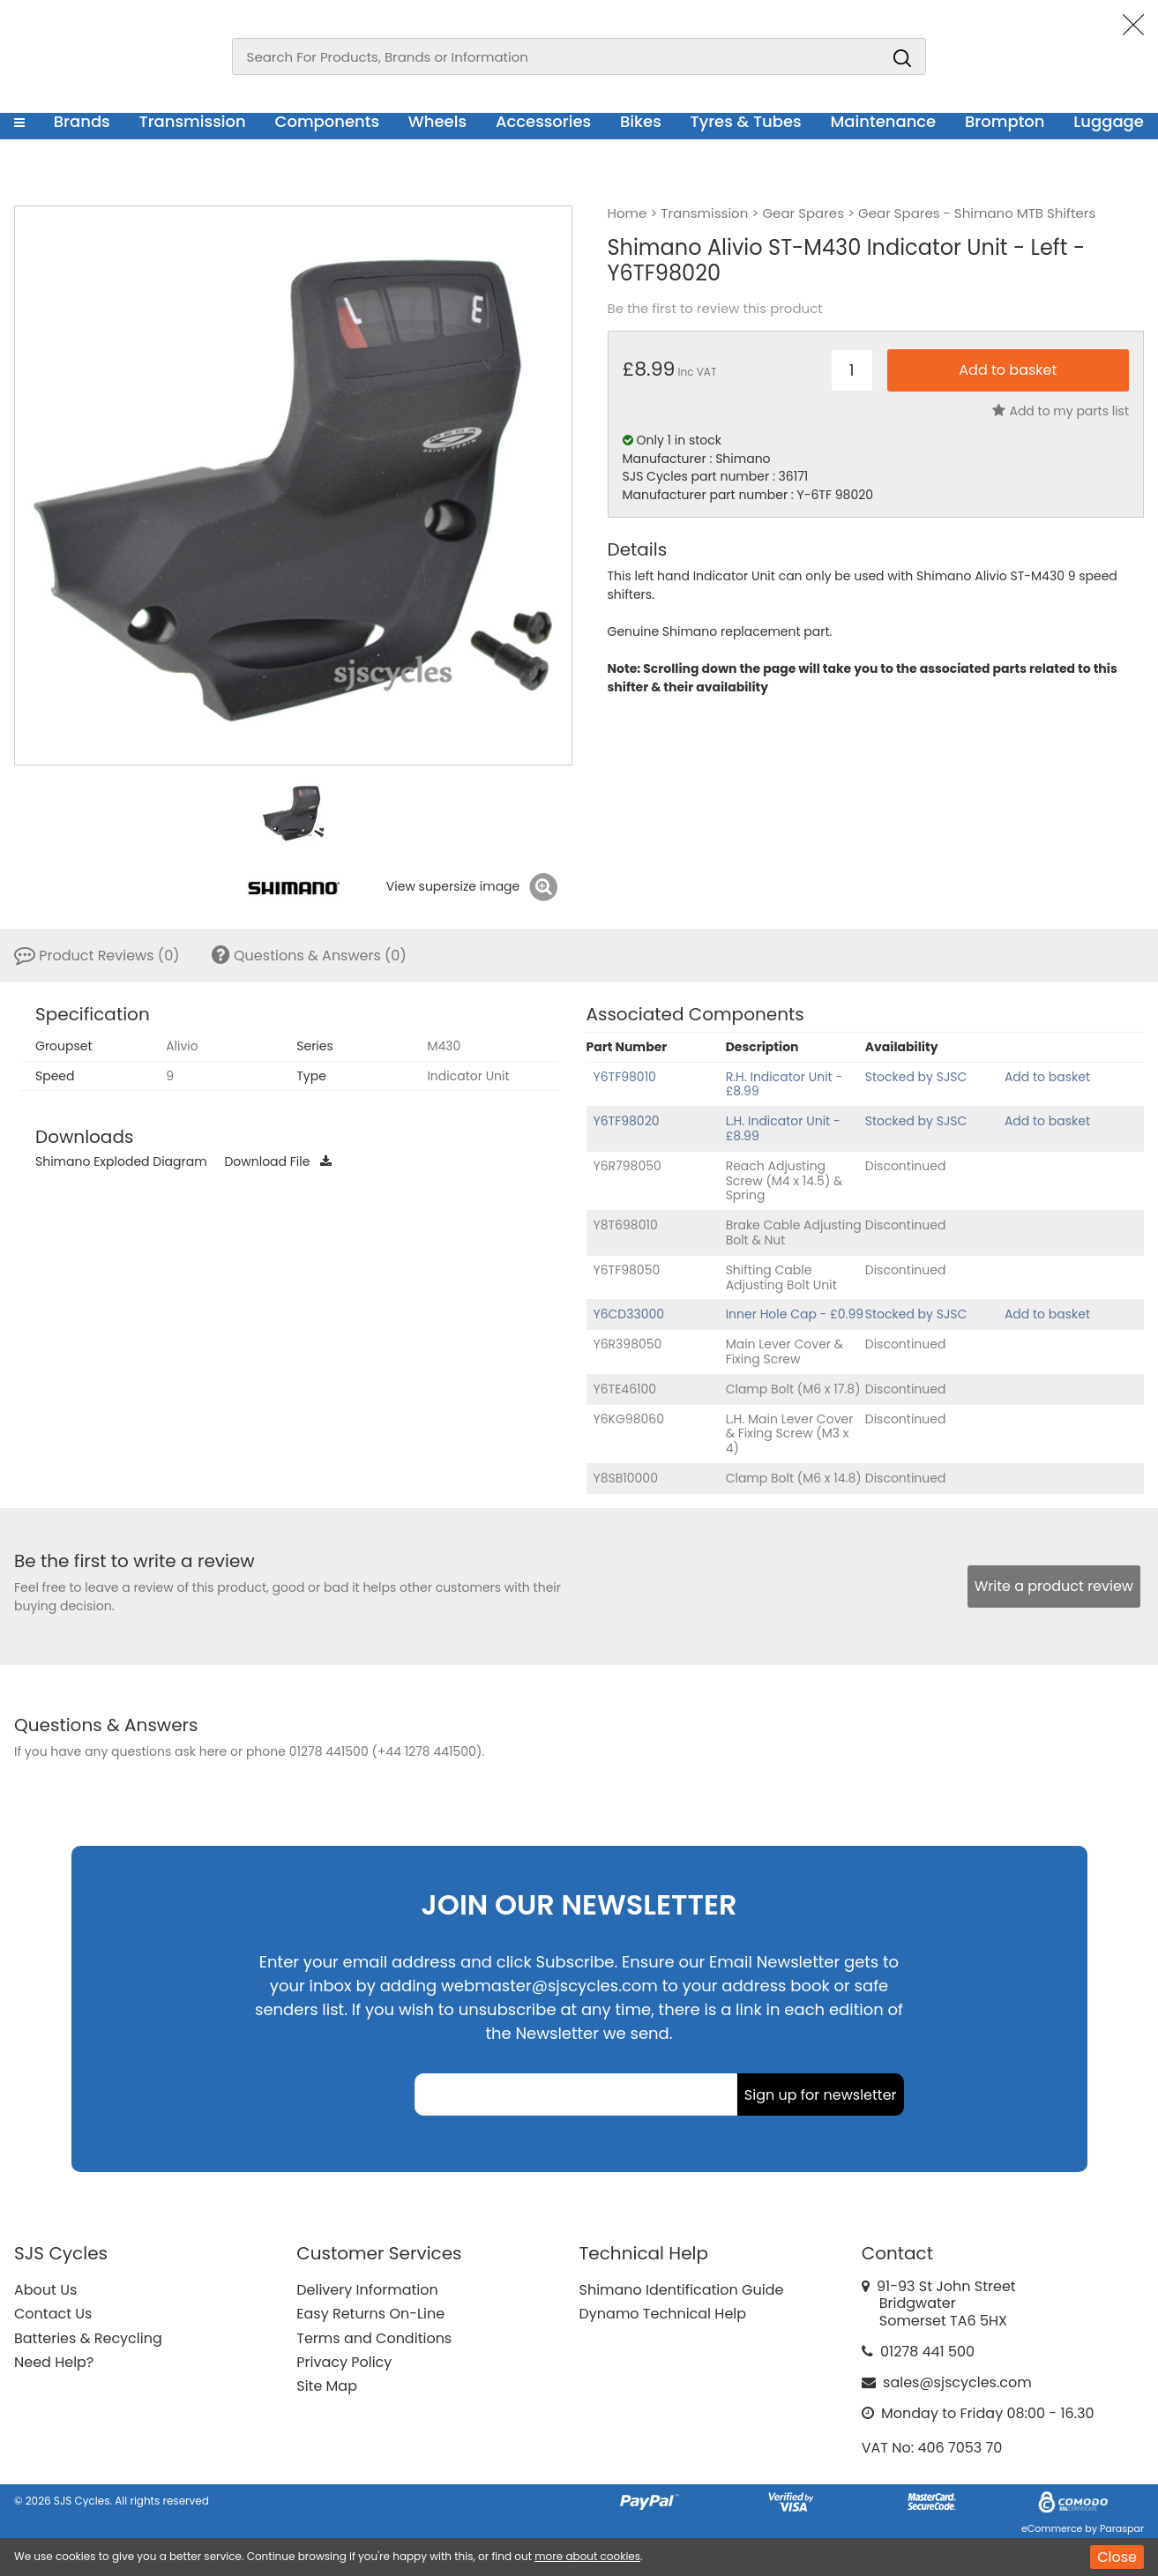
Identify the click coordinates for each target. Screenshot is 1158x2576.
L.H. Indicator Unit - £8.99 (783, 1128)
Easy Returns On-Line (370, 2313)
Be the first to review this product (715, 309)
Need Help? (53, 2362)
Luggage (1108, 121)
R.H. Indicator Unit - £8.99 (784, 1084)
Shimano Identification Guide (681, 2290)
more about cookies (587, 2556)
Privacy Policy (344, 2362)
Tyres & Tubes (746, 121)
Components (326, 121)
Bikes (640, 121)
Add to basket (1047, 1077)
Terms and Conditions (374, 2338)
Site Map (326, 2386)
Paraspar (1122, 2528)
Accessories (543, 121)
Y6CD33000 (629, 1314)
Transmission (192, 121)
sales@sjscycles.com (957, 2382)
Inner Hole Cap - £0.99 (795, 1314)
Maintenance (883, 121)
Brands (82, 121)
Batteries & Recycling (88, 2338)
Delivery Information (366, 2290)
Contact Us (53, 2313)
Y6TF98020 (627, 1121)
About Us (45, 2290)
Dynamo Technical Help (663, 2313)
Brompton (1005, 121)
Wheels (437, 121)
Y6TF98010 (625, 1077)
